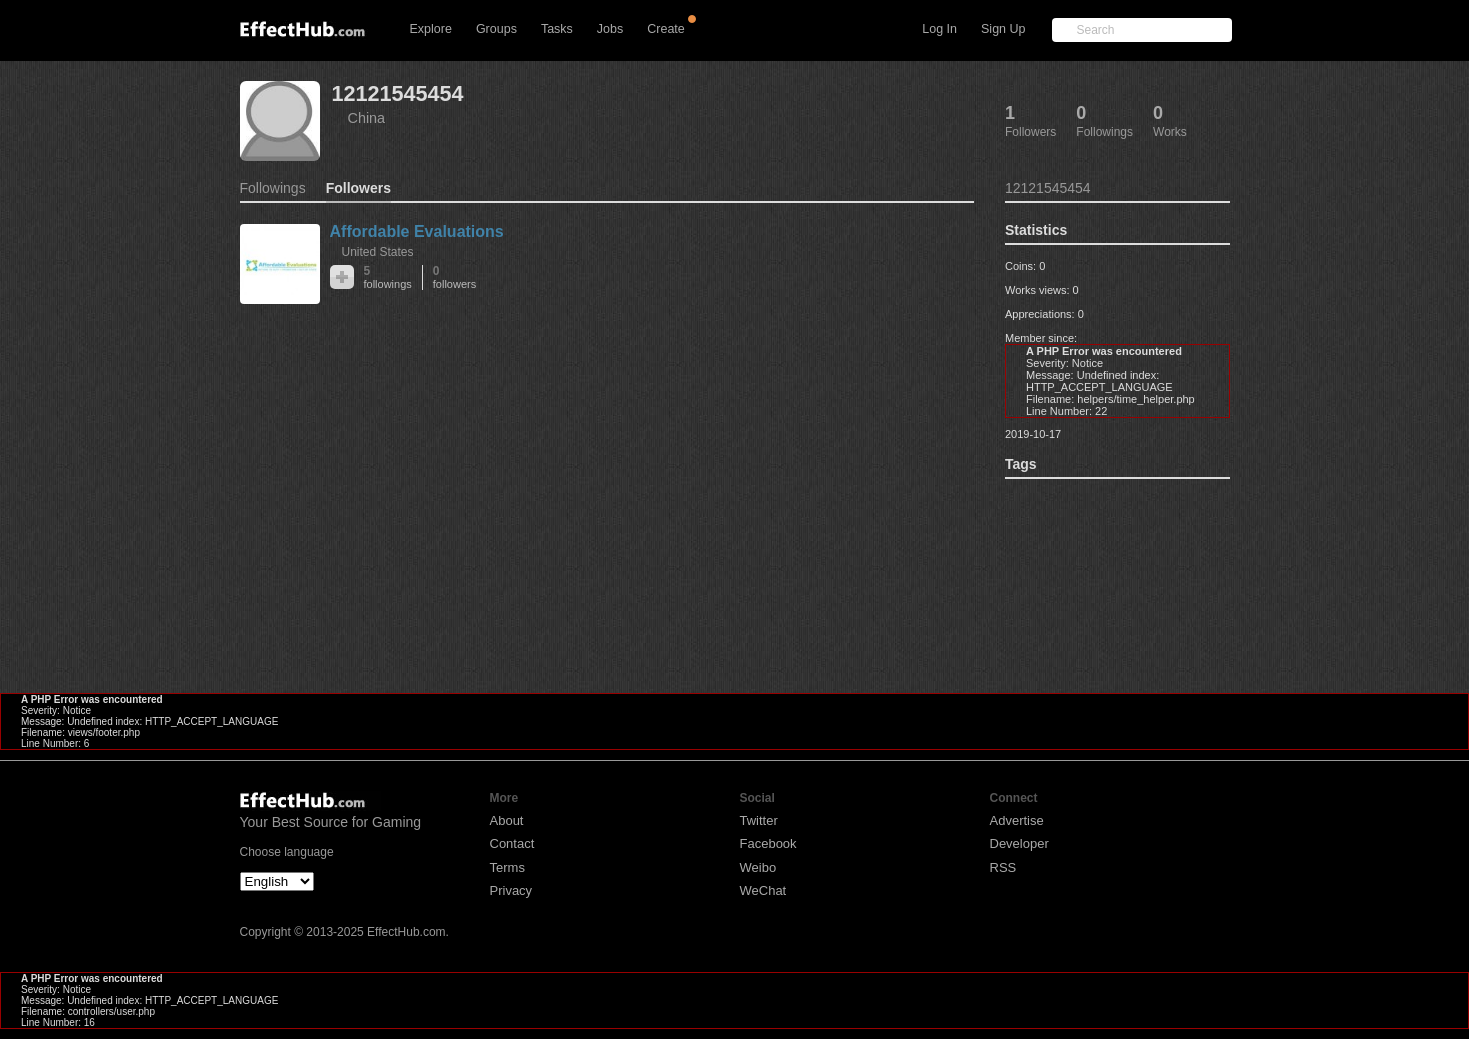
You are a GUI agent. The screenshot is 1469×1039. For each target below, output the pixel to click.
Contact (512, 843)
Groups (496, 29)
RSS (1003, 867)
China (367, 118)
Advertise (1017, 820)
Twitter (759, 820)
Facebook (768, 843)
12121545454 (398, 93)
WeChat (763, 890)
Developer (1019, 843)
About (507, 820)
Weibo (758, 867)
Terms (507, 867)
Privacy (511, 890)
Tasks (557, 29)
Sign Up (1003, 29)
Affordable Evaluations (417, 231)
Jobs (610, 29)
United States (378, 252)
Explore (431, 29)
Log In (939, 29)
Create (666, 29)
